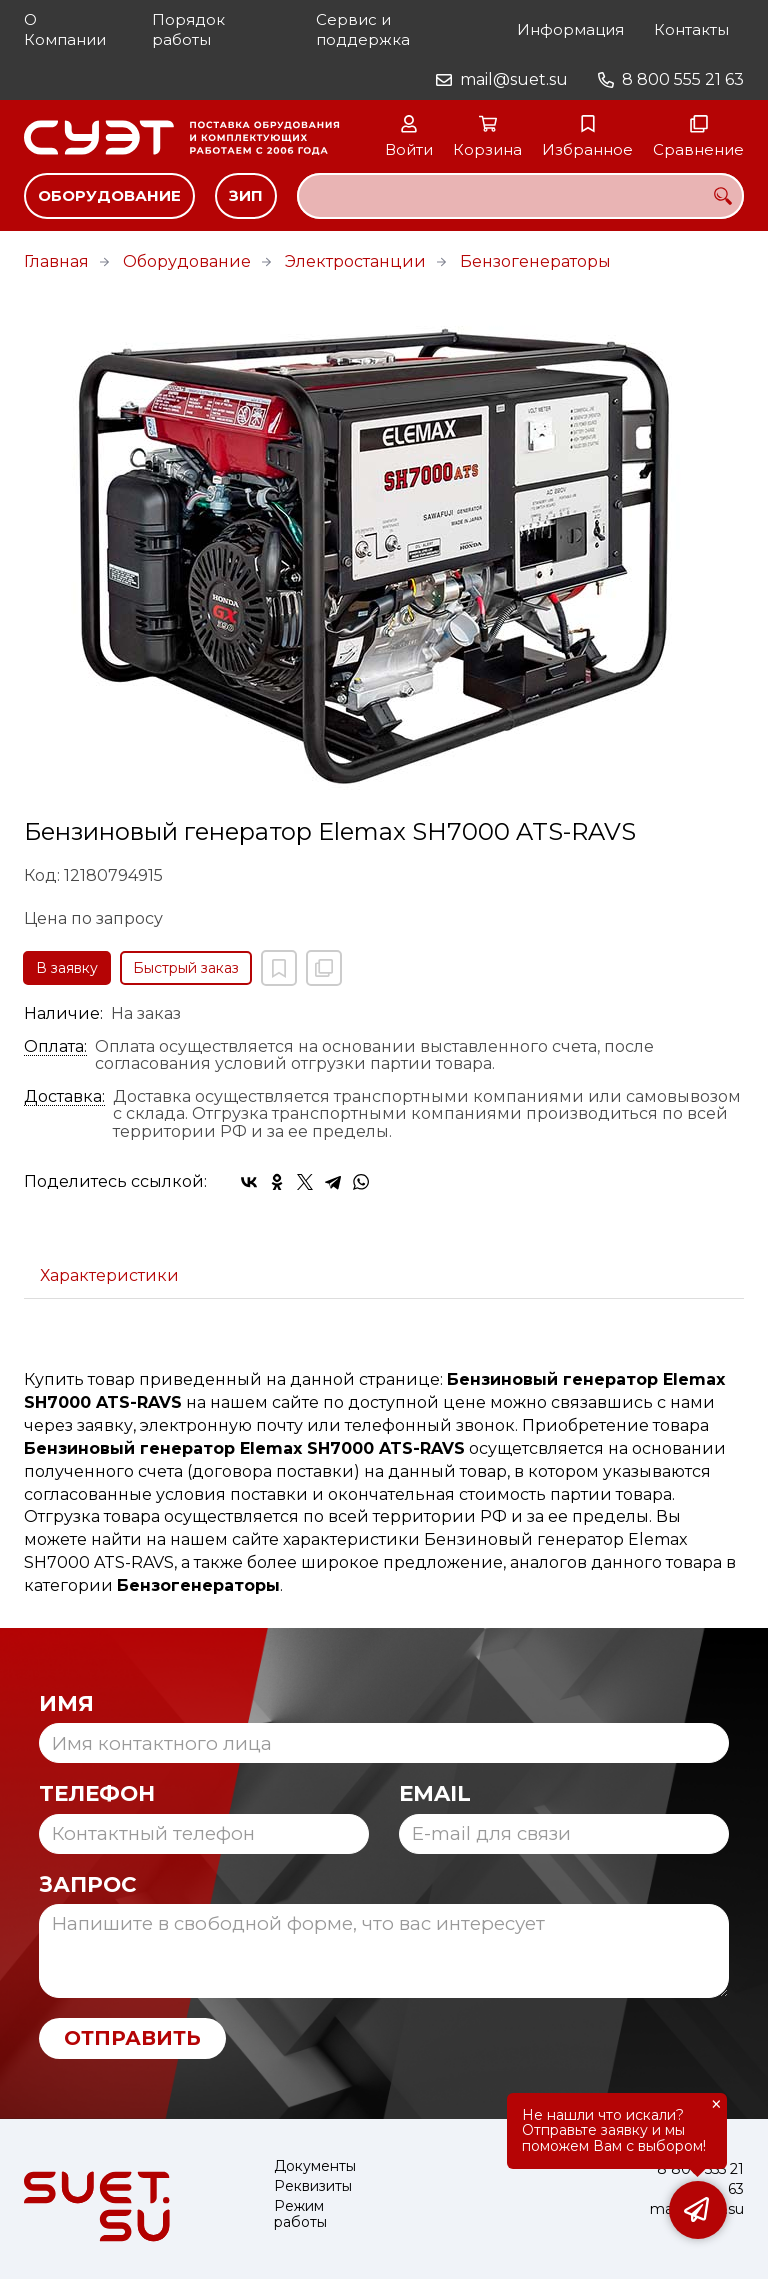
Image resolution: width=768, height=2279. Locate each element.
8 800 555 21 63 (683, 79)
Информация (570, 29)
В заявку (67, 968)
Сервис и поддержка (363, 29)
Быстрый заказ (186, 968)
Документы (315, 2166)
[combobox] (520, 196)
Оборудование (109, 195)
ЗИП (246, 195)
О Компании (65, 29)
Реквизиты (313, 2186)
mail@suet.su (514, 79)
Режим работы (300, 2214)
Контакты (691, 29)
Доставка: (64, 1097)
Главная (56, 261)
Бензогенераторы (535, 261)
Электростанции (355, 261)
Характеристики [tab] (109, 1275)
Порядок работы (188, 29)
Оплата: (55, 1047)
